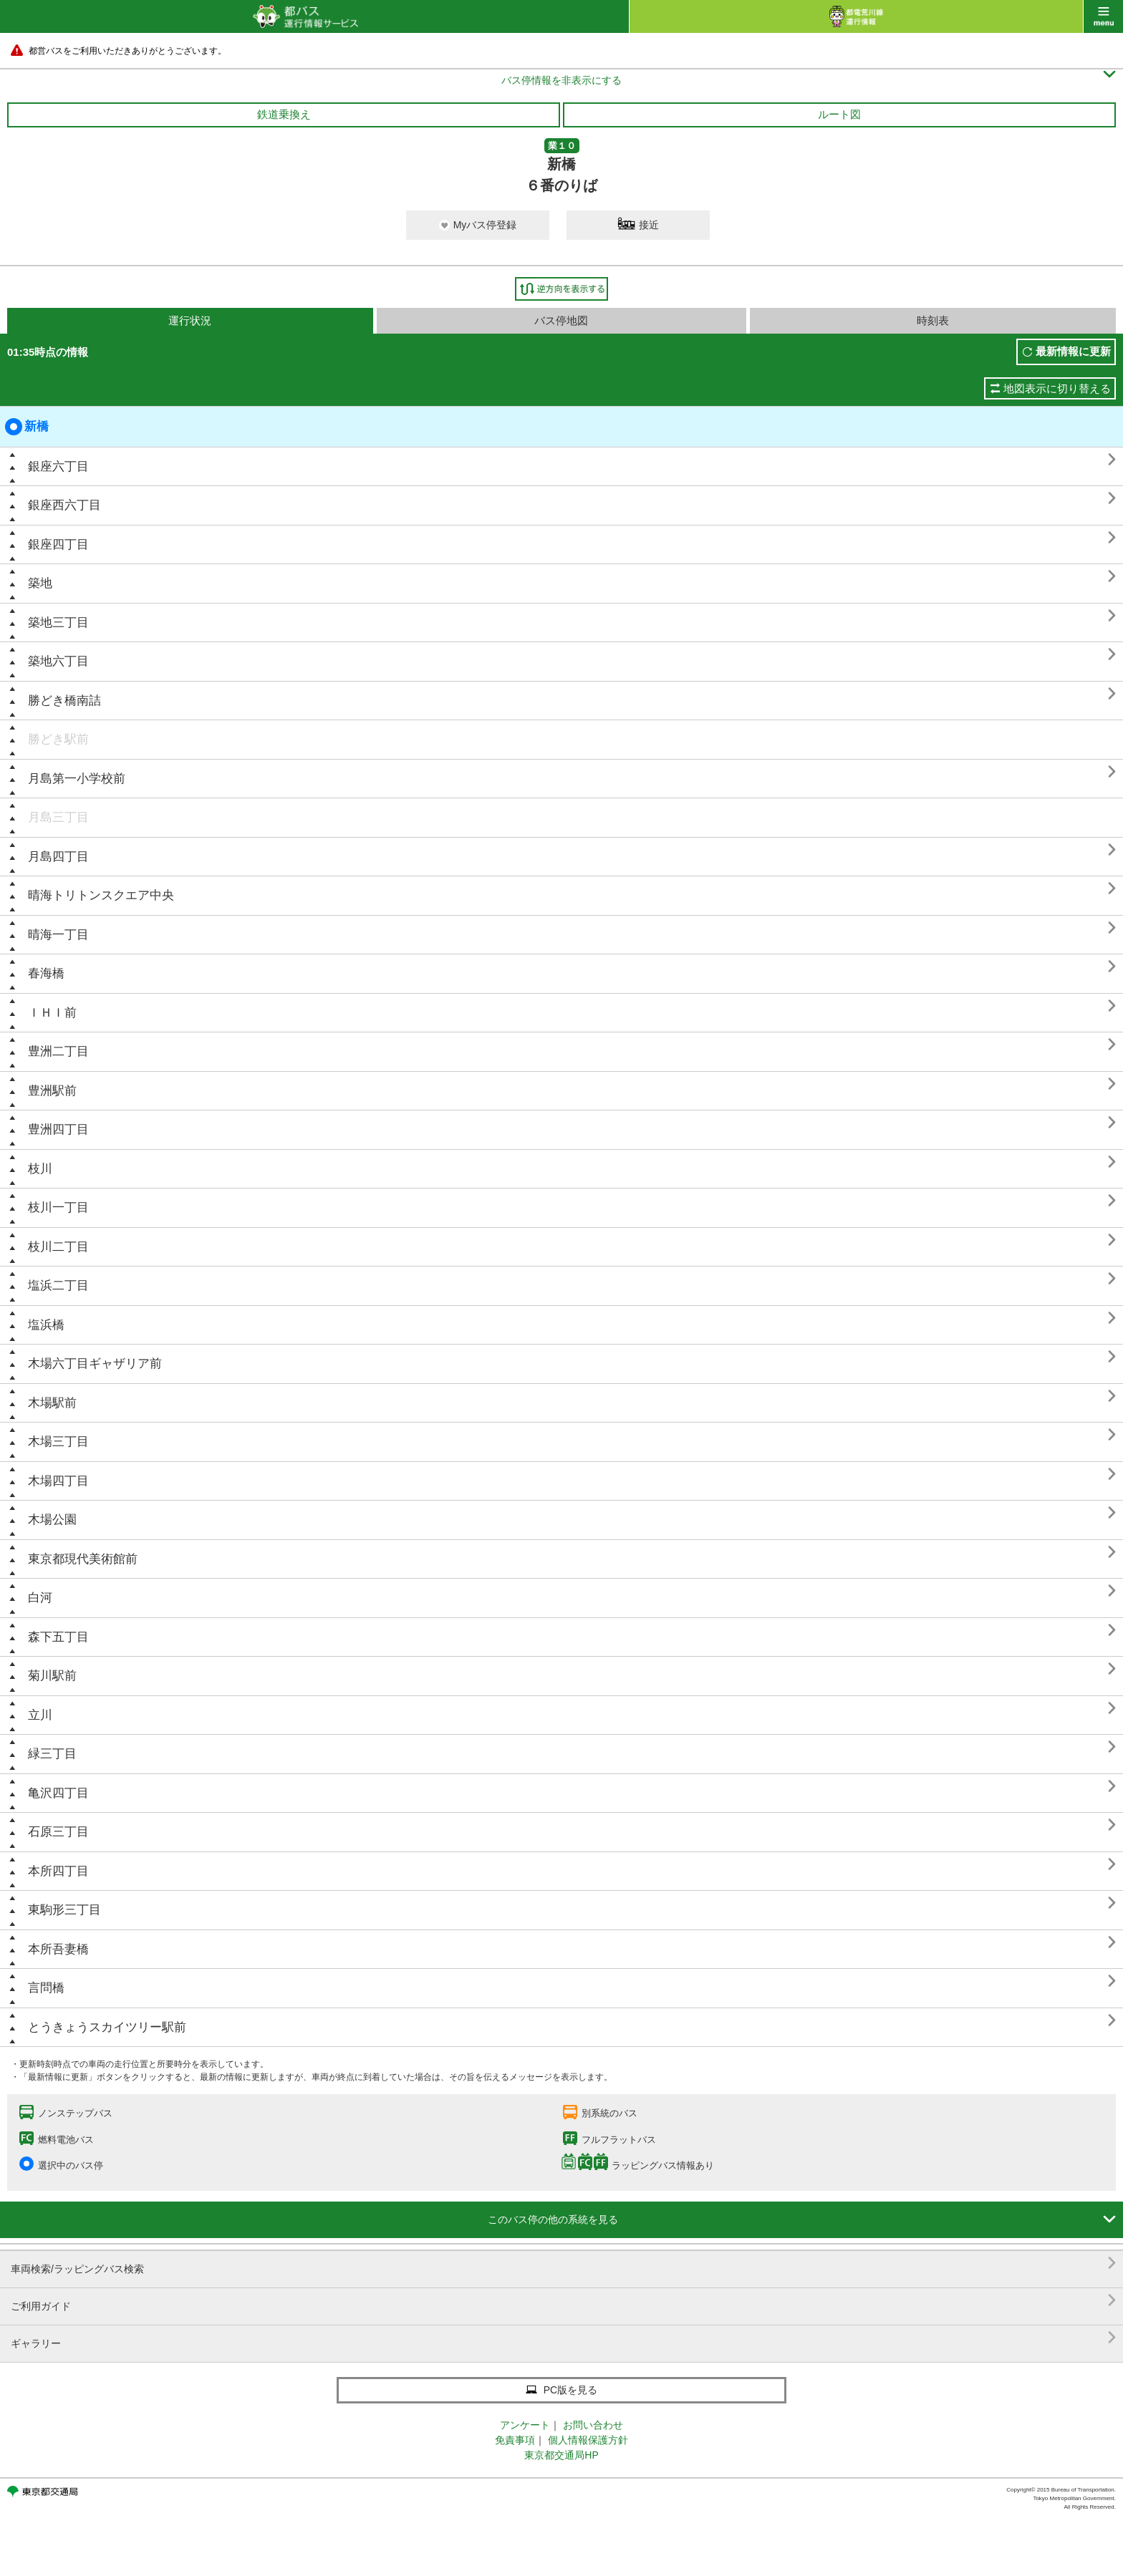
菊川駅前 (52, 1675)
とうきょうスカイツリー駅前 (107, 2027)
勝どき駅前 (58, 739)
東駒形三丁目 (64, 1910)
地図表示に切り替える (1057, 388)
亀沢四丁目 (58, 1793)
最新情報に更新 (1073, 351)
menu (1103, 16)
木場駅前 (52, 1403)
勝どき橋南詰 (64, 700)
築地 (40, 583)
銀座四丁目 (58, 544)
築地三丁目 (58, 622)
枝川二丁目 (58, 1247)
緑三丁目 (52, 1754)
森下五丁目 (58, 1637)
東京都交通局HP (561, 2455)
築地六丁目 (58, 661)
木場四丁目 (58, 1481)
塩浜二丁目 (58, 1285)
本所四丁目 (58, 1871)
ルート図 (839, 114)
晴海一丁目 (58, 934)
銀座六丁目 (58, 466)
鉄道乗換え (284, 114)
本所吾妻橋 (58, 1949)
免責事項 (515, 2440)
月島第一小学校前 (76, 778)
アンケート (525, 2425)
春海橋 (46, 973)
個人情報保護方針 (588, 2440)
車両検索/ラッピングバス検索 (563, 2263)
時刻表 (933, 320)
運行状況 (189, 320)
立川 (40, 1715)
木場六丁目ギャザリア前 (95, 1363)
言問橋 (46, 1988)
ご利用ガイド (563, 2300)
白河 (40, 1597)
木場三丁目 (58, 1441)
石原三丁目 (58, 1832)
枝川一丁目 (58, 1207)
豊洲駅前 (52, 1091)
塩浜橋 (46, 1325)
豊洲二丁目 (58, 1051)
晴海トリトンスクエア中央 (101, 895)
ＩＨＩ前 (52, 1013)
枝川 (40, 1169)
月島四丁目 (58, 856)
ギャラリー (563, 2337)
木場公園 (52, 1519)
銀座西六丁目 (64, 505)
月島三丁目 (58, 817)
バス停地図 (561, 320)
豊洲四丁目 (58, 1129)
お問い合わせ (593, 2425)
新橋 (27, 426)
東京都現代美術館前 (83, 1559)
